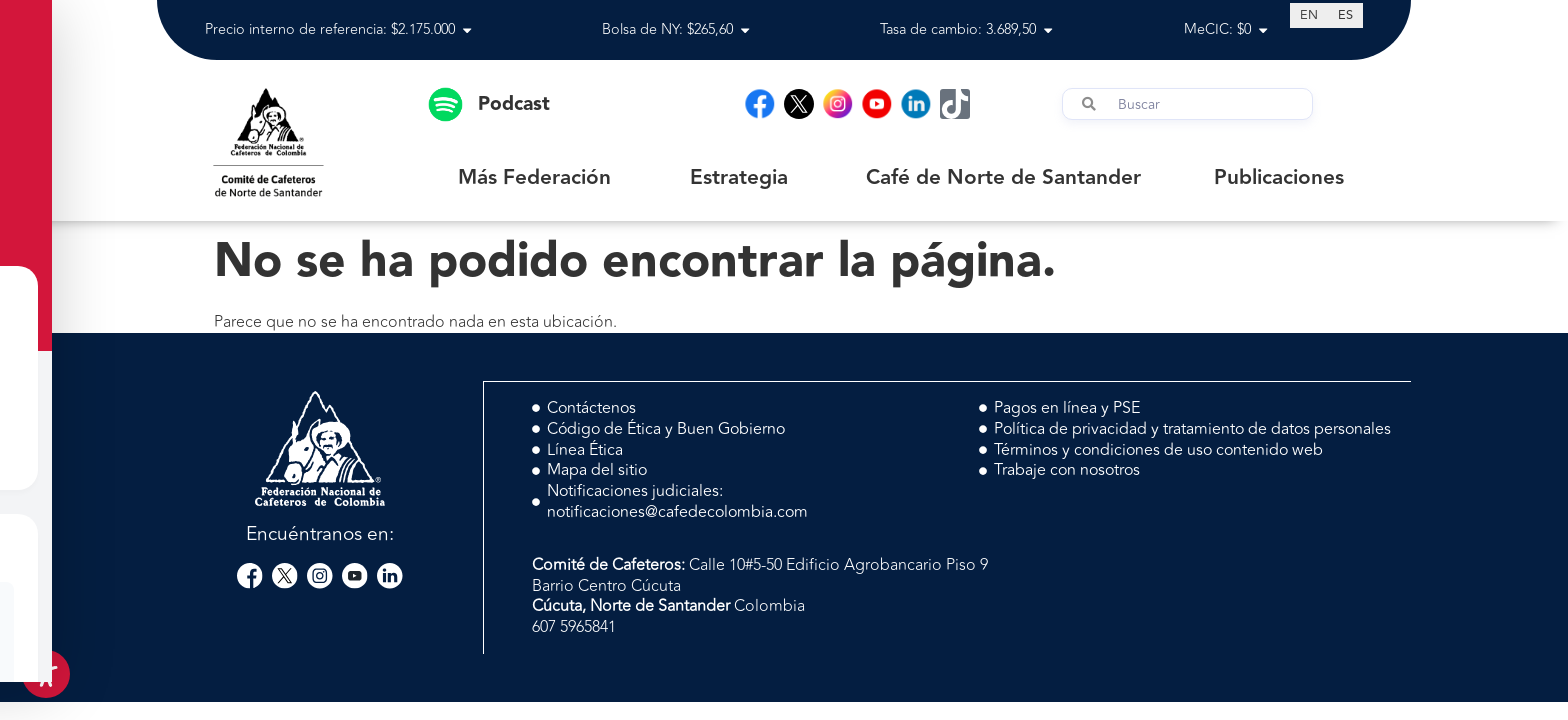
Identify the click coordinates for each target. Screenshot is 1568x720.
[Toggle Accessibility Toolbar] (46, 674)
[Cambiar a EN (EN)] (1309, 15)
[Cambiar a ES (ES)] (1345, 15)
